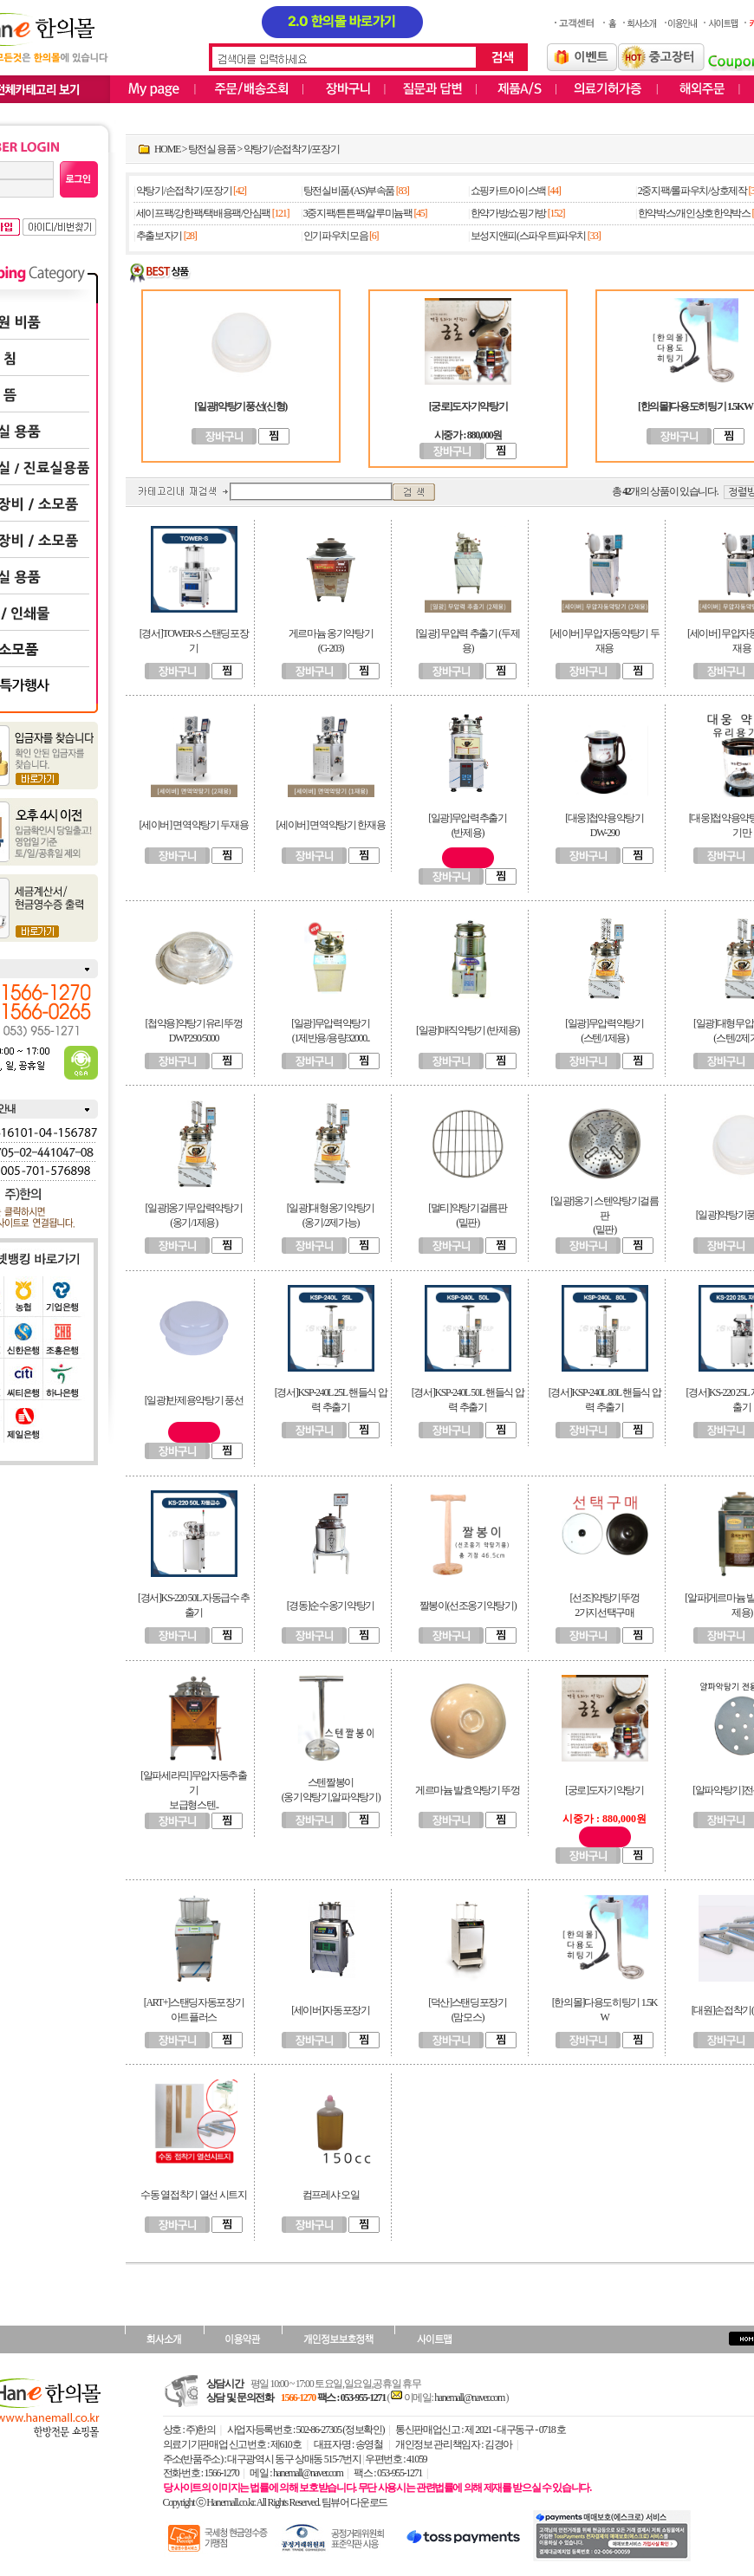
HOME (167, 149)
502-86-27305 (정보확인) (340, 2430)
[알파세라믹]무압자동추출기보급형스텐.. (193, 1790)
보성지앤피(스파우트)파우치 (528, 236)
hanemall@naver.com (469, 2397)
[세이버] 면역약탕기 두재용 (194, 825)
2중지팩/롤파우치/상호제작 (692, 191)
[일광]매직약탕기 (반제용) (467, 1030)
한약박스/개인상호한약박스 (694, 213)
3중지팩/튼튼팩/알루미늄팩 (358, 213)
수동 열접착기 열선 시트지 (193, 2195)
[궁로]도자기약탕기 (604, 1790)
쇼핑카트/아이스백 (508, 191)
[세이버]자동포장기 (330, 2010)
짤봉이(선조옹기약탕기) (468, 1605)
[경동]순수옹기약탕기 (330, 1605)
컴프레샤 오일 (331, 2195)
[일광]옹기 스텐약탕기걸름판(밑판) (604, 1215)
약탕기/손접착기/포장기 (292, 149)
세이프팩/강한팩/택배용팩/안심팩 (203, 213)
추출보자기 (159, 236)
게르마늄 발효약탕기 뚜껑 (467, 1790)
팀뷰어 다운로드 (354, 2502)
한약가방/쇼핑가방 (508, 213)
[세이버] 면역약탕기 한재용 (331, 825)
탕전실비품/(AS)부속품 (348, 191)
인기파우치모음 (335, 236)
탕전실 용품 (212, 149)
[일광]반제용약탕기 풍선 (194, 1400)
